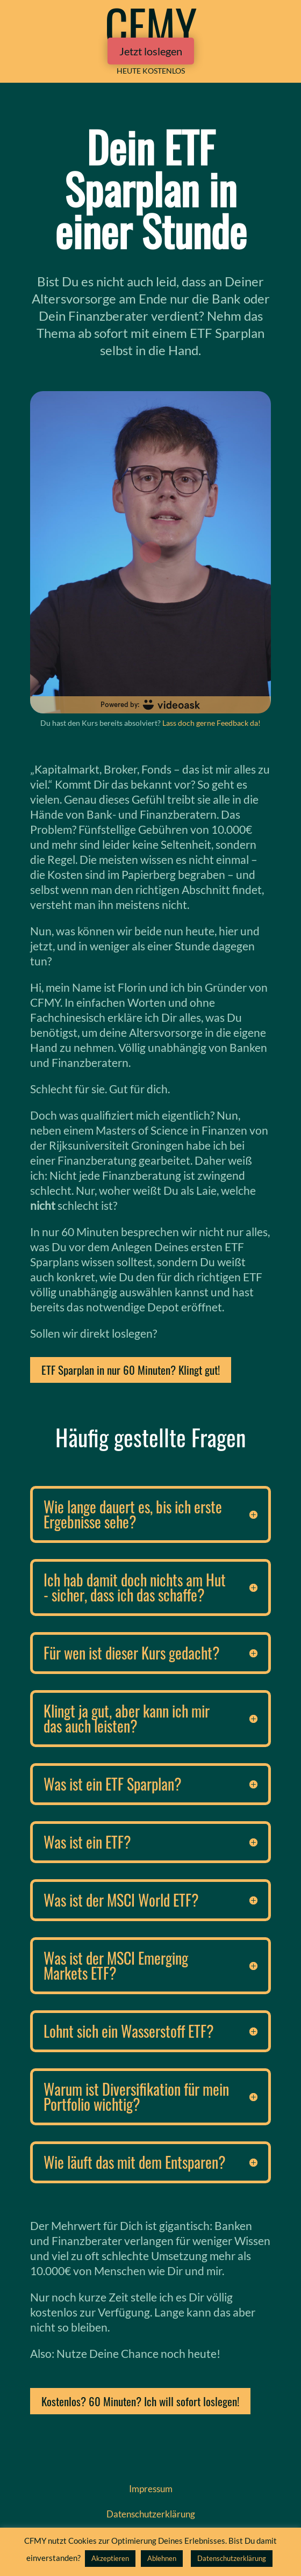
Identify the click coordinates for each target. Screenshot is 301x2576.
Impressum (151, 2488)
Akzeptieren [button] (110, 2558)
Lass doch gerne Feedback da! (211, 722)
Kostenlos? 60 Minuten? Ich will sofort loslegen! (140, 2401)
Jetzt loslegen (150, 51)
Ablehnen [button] (161, 2558)
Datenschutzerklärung (231, 2558)
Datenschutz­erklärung (150, 2514)
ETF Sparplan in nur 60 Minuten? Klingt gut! (130, 1369)
